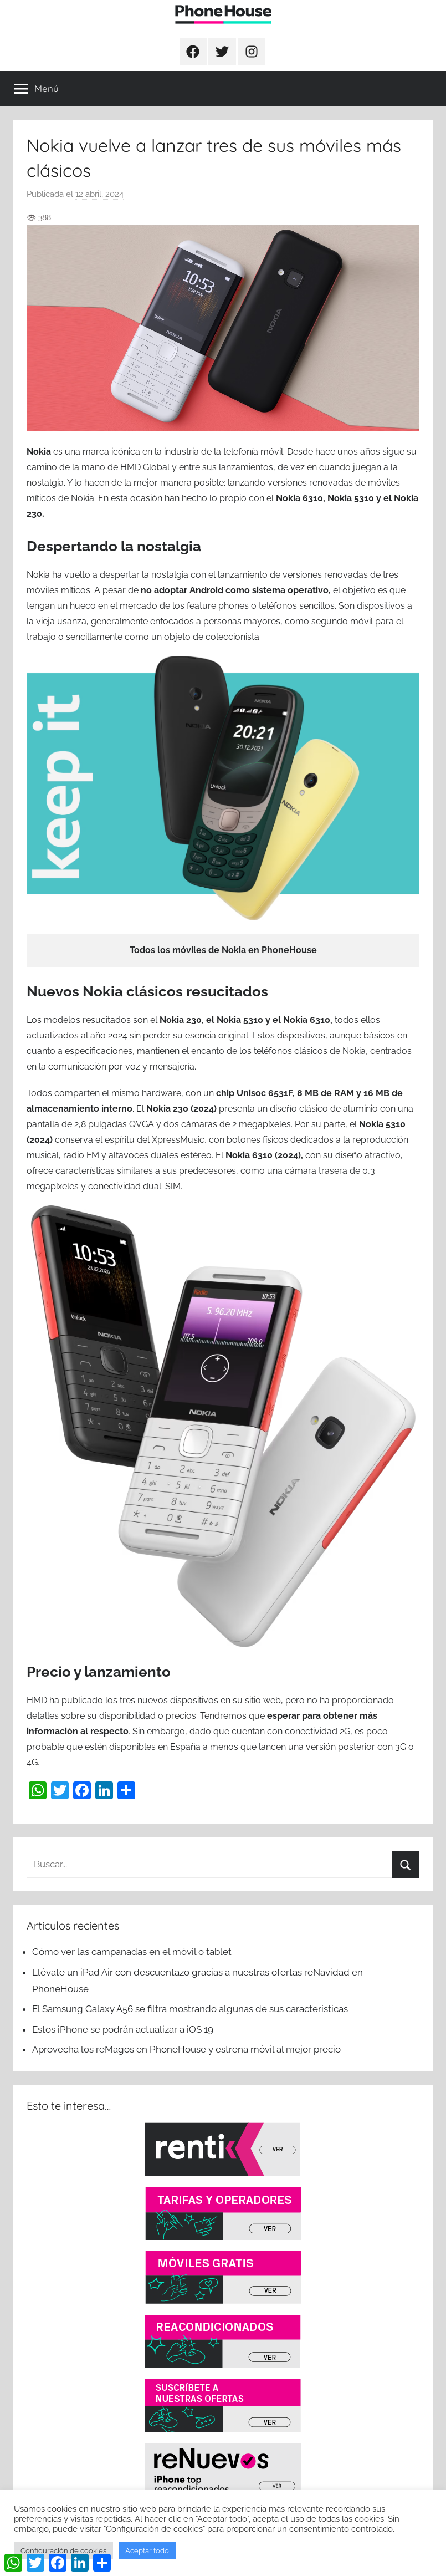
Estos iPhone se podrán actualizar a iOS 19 (124, 2029)
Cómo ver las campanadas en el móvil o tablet (132, 1951)
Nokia (40, 451)
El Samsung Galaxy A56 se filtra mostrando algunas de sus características (190, 2008)
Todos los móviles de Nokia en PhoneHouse (223, 950)
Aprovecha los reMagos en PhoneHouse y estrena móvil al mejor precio (186, 2049)
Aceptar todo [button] (147, 2551)
